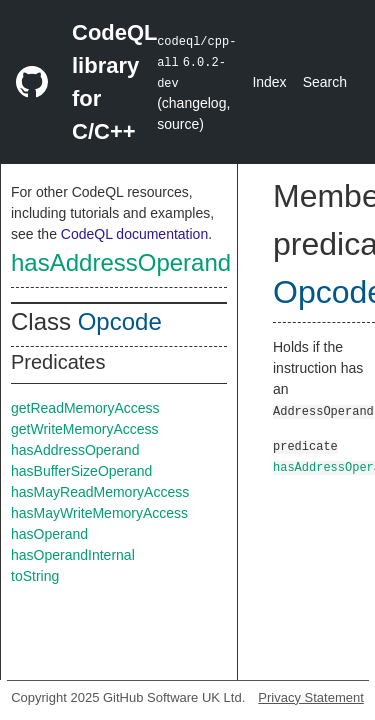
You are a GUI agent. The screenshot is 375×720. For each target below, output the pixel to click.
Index (269, 82)
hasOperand (49, 534)
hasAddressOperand (121, 262)
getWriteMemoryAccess (85, 429)
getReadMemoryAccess (85, 408)
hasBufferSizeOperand (81, 471)
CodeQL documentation (134, 234)
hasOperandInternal (73, 555)
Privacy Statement (311, 697)
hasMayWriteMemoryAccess (99, 513)
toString (35, 576)
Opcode (120, 321)
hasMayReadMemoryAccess (100, 492)
